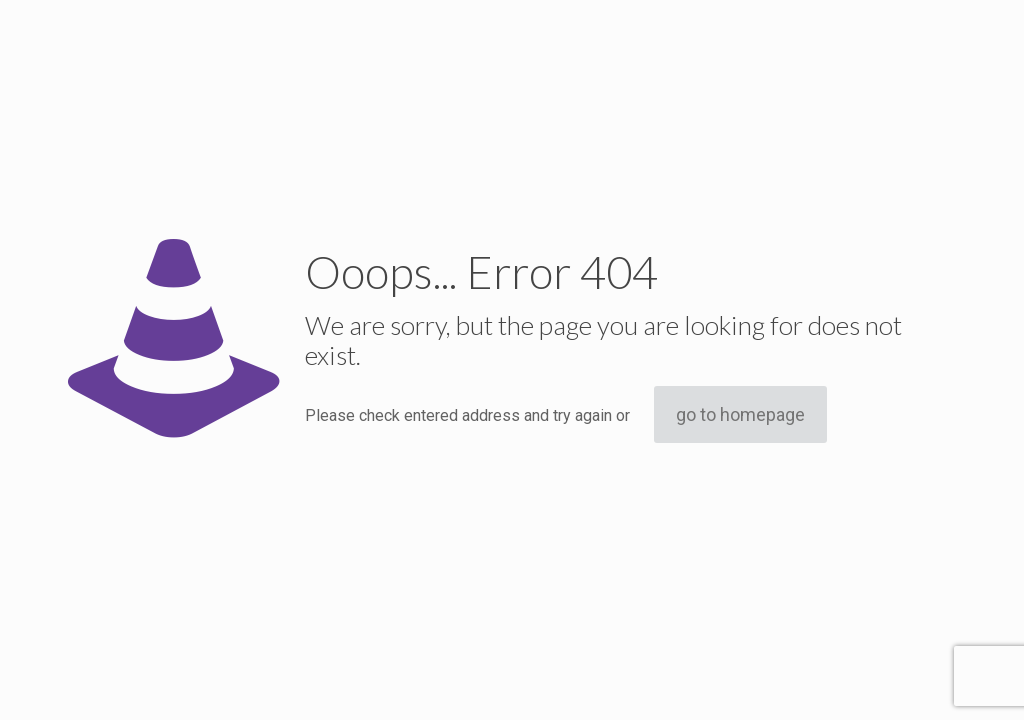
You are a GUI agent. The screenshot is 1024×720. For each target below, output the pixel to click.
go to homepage (740, 414)
